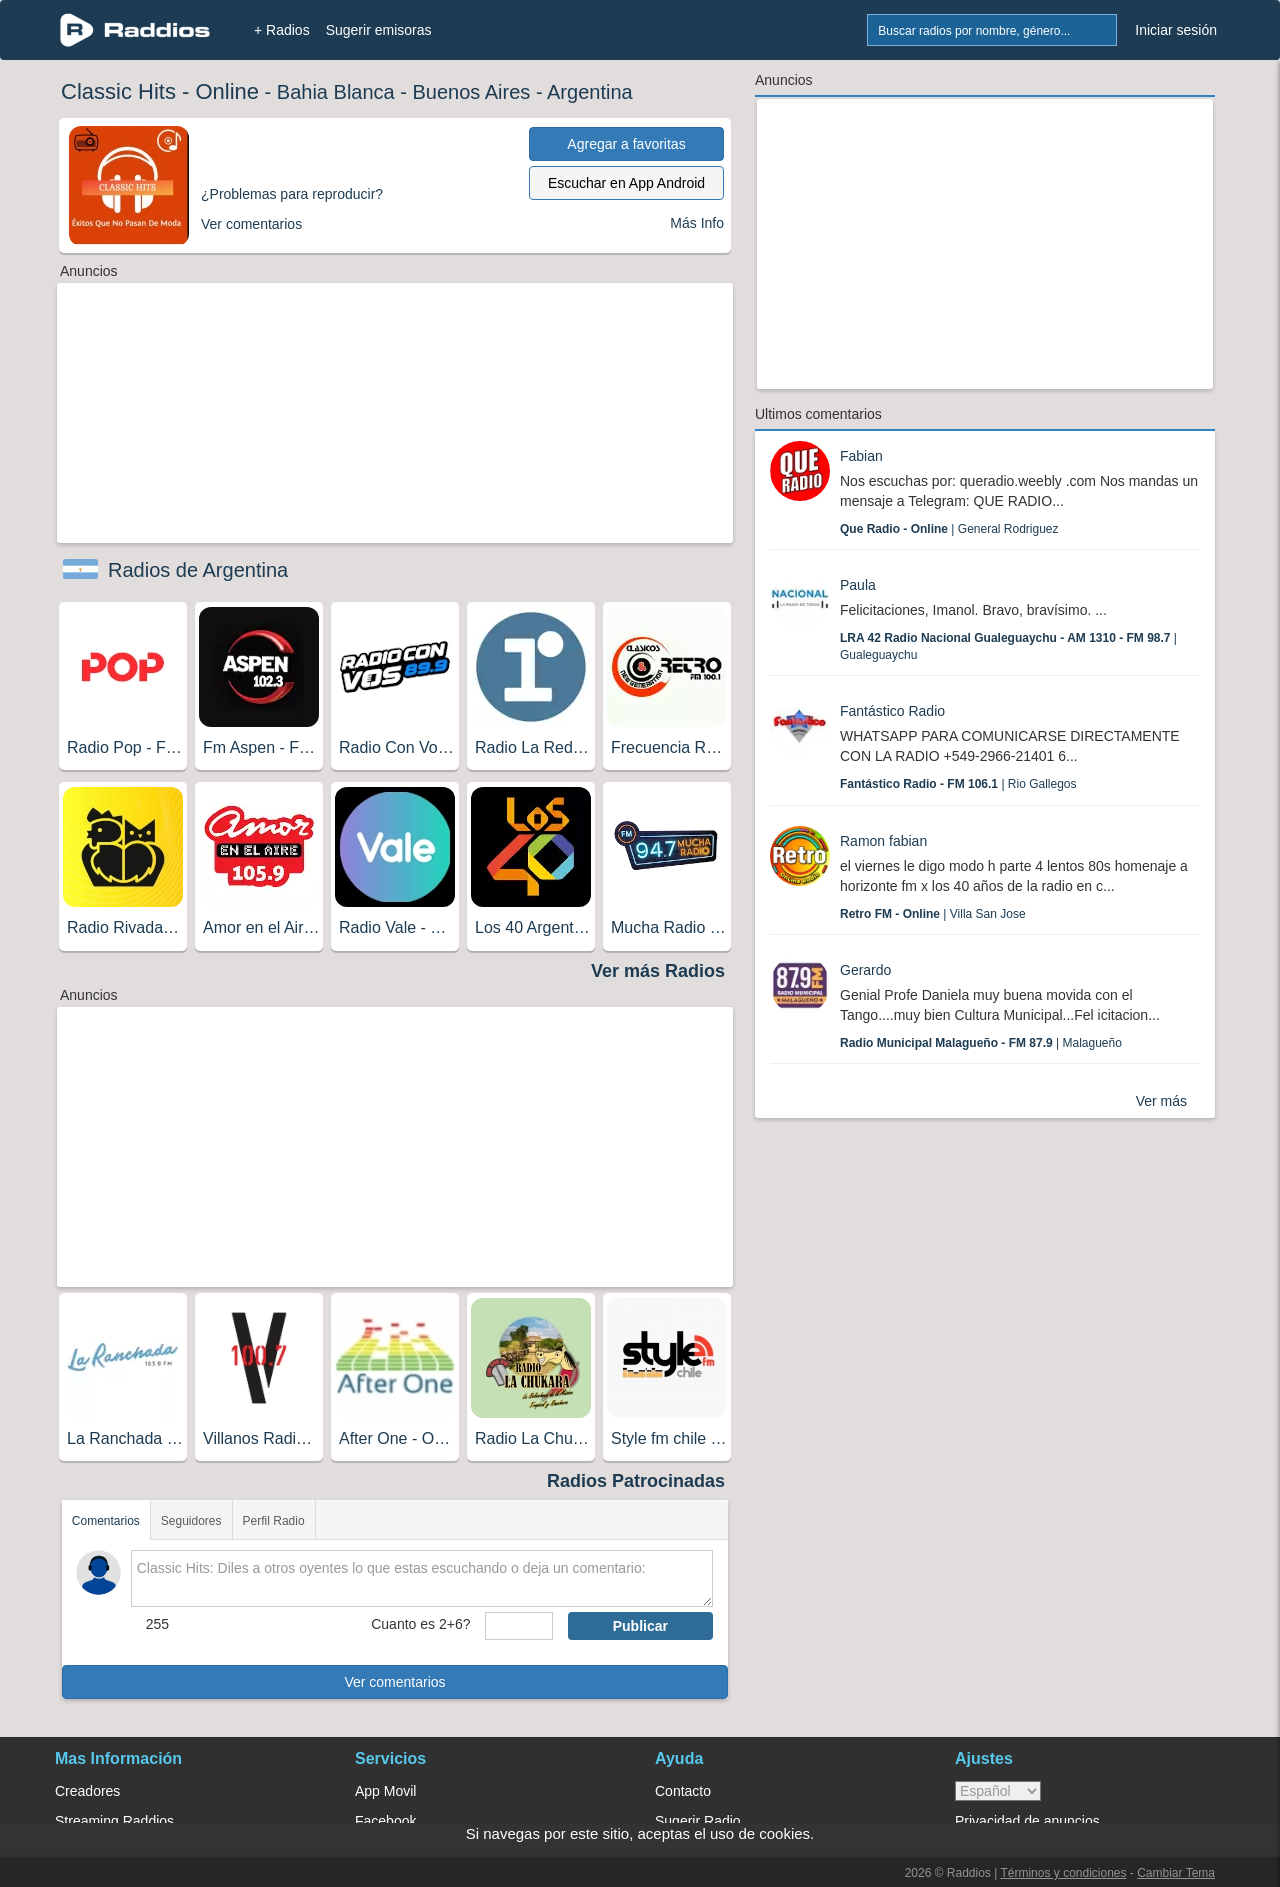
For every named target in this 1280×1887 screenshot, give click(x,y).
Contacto (683, 1791)
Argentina (590, 92)
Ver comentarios (394, 1682)
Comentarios (106, 1521)
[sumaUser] (518, 1626)
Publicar (640, 1626)
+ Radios (282, 30)
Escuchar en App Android (626, 183)
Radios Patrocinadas (636, 1481)
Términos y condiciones (1063, 1873)
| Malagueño (981, 1043)
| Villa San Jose (933, 914)
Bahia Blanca (336, 92)
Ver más (1161, 1101)
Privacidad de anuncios (1027, 1821)
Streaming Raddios (114, 1821)
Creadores (87, 1791)
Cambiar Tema (1176, 1873)
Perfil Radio (274, 1521)
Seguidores (191, 1521)
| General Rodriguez (949, 529)
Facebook (385, 1821)
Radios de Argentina (198, 570)
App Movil (385, 1791)
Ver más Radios (658, 971)
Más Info (697, 223)
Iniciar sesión (1176, 30)
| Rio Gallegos (958, 784)
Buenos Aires (471, 92)
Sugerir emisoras (379, 30)
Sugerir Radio (698, 1821)
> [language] (998, 1791)
